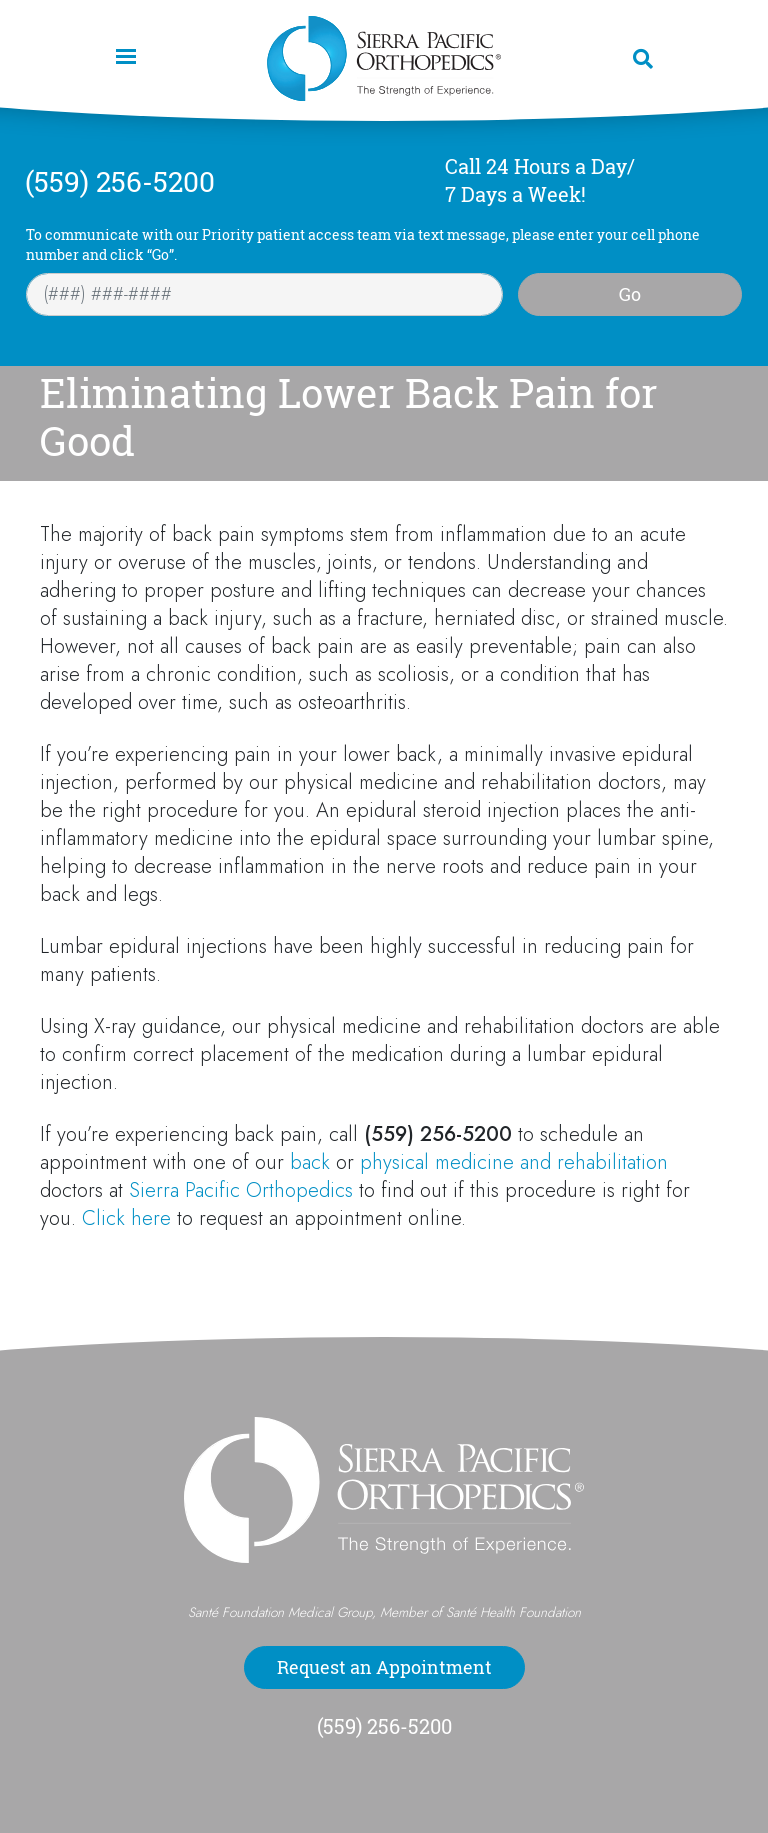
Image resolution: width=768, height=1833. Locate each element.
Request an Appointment (384, 1667)
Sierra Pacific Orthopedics (241, 1190)
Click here (126, 1218)
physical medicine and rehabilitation (514, 1162)
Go (630, 294)
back (310, 1162)
